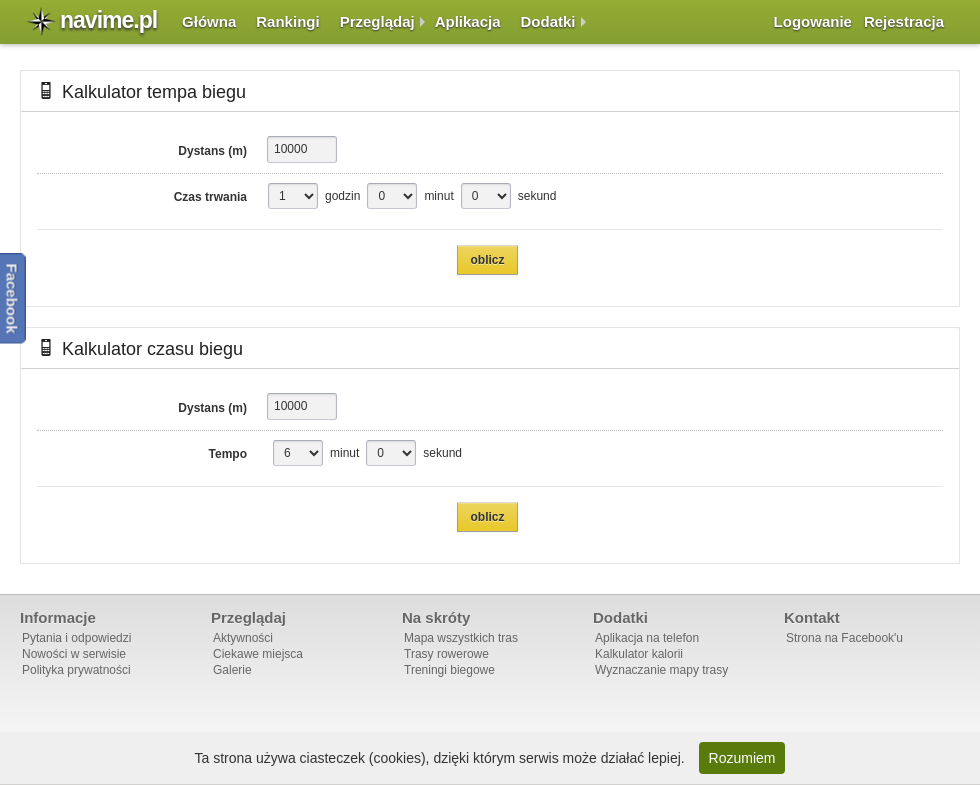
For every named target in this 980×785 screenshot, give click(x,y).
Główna (209, 21)
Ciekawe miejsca (258, 654)
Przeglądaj (377, 21)
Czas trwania (210, 197)
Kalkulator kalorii (639, 654)
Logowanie (813, 21)
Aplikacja (468, 21)
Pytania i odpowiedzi (76, 638)
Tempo (228, 454)
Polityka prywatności (76, 670)
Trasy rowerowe (446, 654)
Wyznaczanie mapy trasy (661, 670)
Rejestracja (904, 21)
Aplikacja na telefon (647, 638)
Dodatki (548, 21)
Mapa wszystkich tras (461, 638)
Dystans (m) (212, 151)
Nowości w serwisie (74, 654)
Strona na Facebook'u (844, 638)
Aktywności (243, 638)
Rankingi (287, 21)
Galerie (232, 670)
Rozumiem (742, 758)
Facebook (12, 298)
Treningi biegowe (449, 670)
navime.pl (108, 20)
